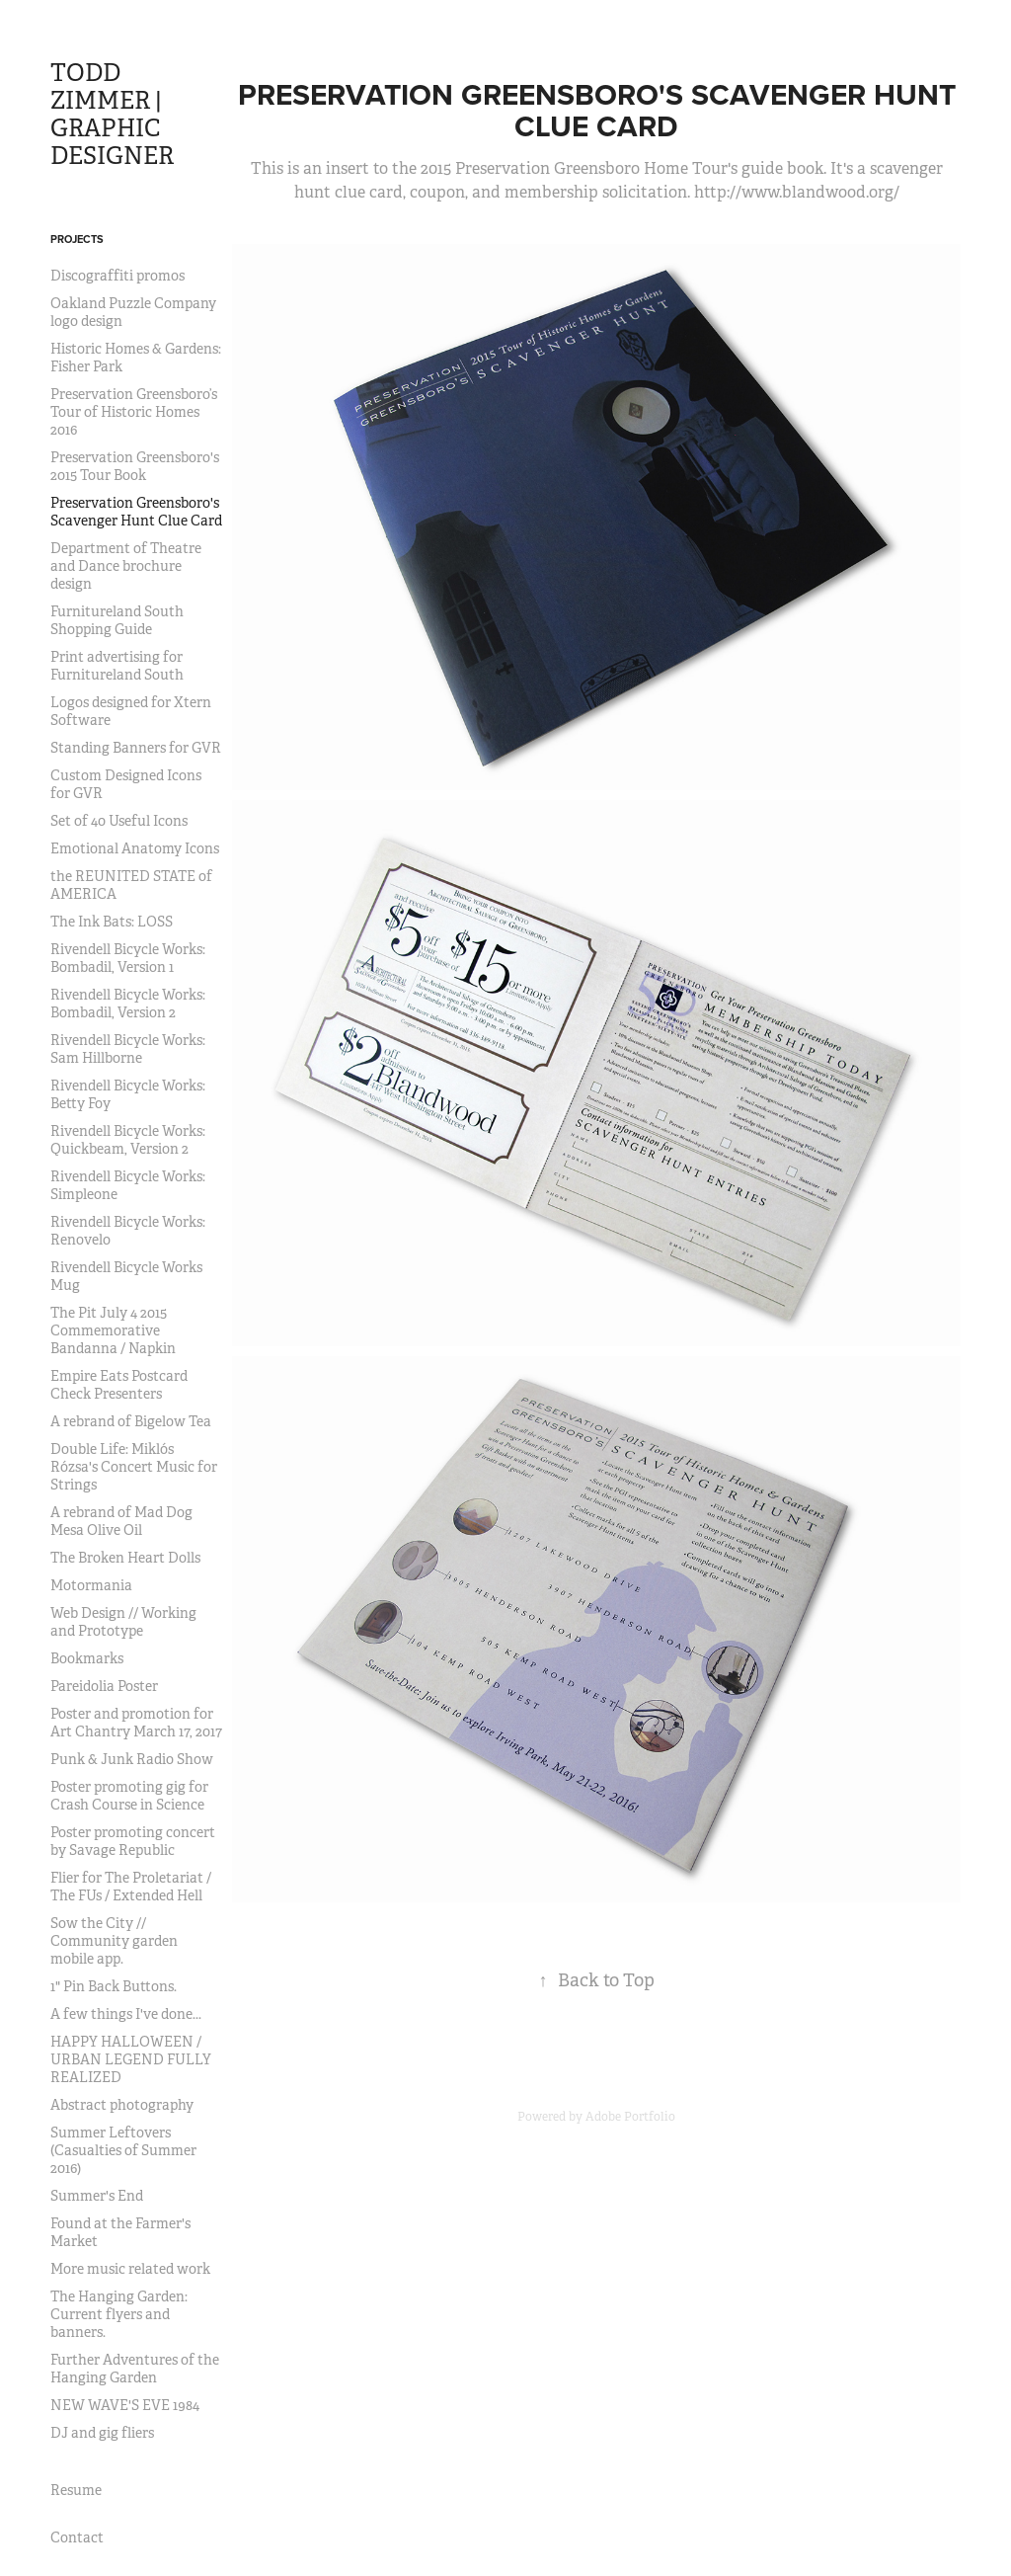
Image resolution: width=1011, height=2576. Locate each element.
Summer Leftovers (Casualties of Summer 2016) (123, 2150)
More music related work (130, 2269)
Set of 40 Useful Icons (119, 821)
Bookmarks (86, 1658)
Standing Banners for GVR (135, 748)
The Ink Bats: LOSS (111, 921)
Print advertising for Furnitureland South (117, 666)
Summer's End (96, 2196)
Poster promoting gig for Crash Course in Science (129, 1795)
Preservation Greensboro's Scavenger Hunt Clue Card (136, 511)
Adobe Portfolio (630, 2117)
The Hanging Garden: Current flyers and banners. (119, 2314)
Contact (77, 2537)
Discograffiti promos (117, 275)
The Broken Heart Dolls (125, 1558)
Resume (76, 2490)
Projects (77, 239)
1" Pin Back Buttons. (113, 1986)
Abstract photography (122, 2105)
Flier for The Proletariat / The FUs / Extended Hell (130, 1886)
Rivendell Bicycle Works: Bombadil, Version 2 (127, 1003)
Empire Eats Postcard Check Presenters (119, 1385)
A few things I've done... (125, 2014)
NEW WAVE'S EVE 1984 (124, 2405)
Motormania (91, 1585)
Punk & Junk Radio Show (131, 1759)
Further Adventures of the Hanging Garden (134, 2368)
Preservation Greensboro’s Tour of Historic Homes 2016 (133, 412)
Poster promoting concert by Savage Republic (132, 1841)
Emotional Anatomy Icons (134, 848)
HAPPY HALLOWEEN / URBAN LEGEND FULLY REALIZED (130, 2059)
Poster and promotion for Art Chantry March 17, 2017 (136, 1722)
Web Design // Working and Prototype (123, 1622)
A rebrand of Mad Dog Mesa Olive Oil (121, 1521)
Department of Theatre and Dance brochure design (125, 566)
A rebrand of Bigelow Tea (130, 1421)
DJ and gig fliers (102, 2433)
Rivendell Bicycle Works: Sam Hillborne (127, 1049)
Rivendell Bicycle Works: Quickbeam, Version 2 (127, 1140)
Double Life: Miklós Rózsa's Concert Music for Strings (133, 1466)
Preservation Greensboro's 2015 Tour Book (134, 466)
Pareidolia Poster (104, 1686)
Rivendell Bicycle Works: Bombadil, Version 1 (127, 958)
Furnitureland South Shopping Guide (117, 620)
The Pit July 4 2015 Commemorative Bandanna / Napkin (113, 1330)
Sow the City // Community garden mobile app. (114, 1941)
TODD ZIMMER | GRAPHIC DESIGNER (112, 114)
